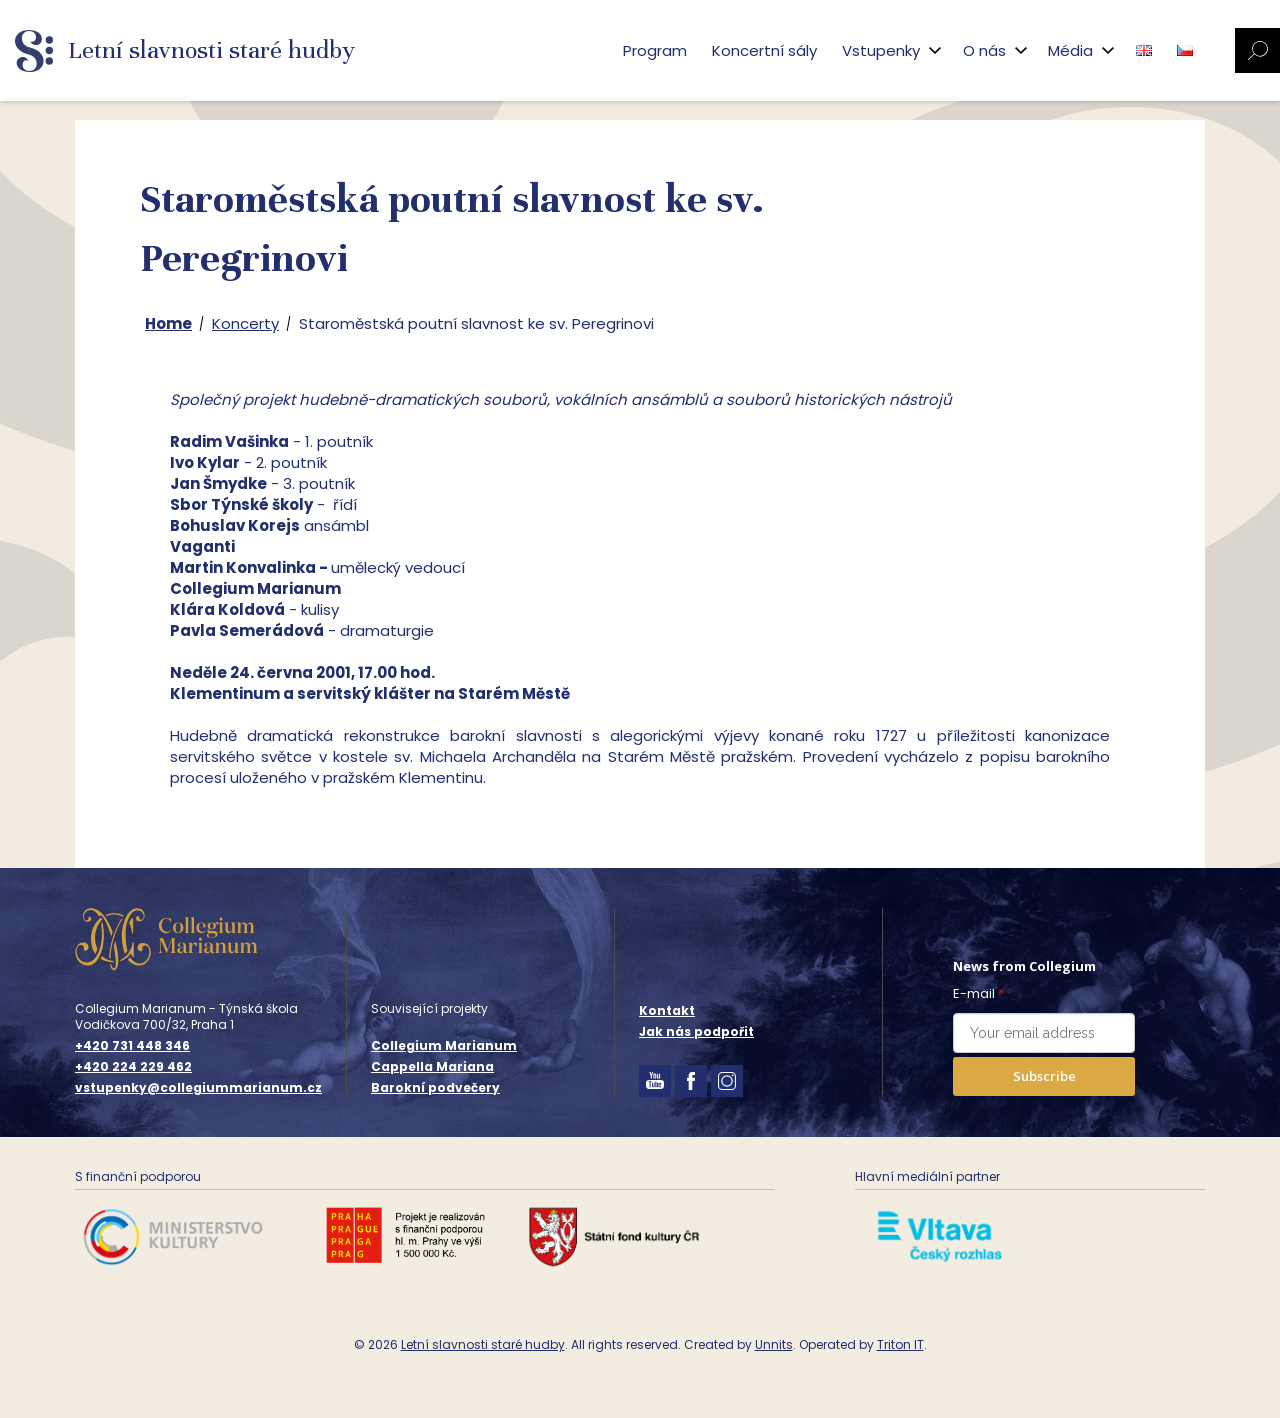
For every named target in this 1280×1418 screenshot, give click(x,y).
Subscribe (1044, 1076)
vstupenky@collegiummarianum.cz (198, 1088)
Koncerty (245, 323)
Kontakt (667, 1010)
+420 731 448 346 (132, 1046)
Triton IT (900, 1344)
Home (168, 323)
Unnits (774, 1344)
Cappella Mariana (432, 1066)
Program (655, 50)
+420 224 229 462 (133, 1067)
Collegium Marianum (444, 1045)
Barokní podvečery (435, 1087)
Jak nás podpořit (696, 1031)
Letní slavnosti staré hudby (483, 1344)
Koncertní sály (764, 50)
